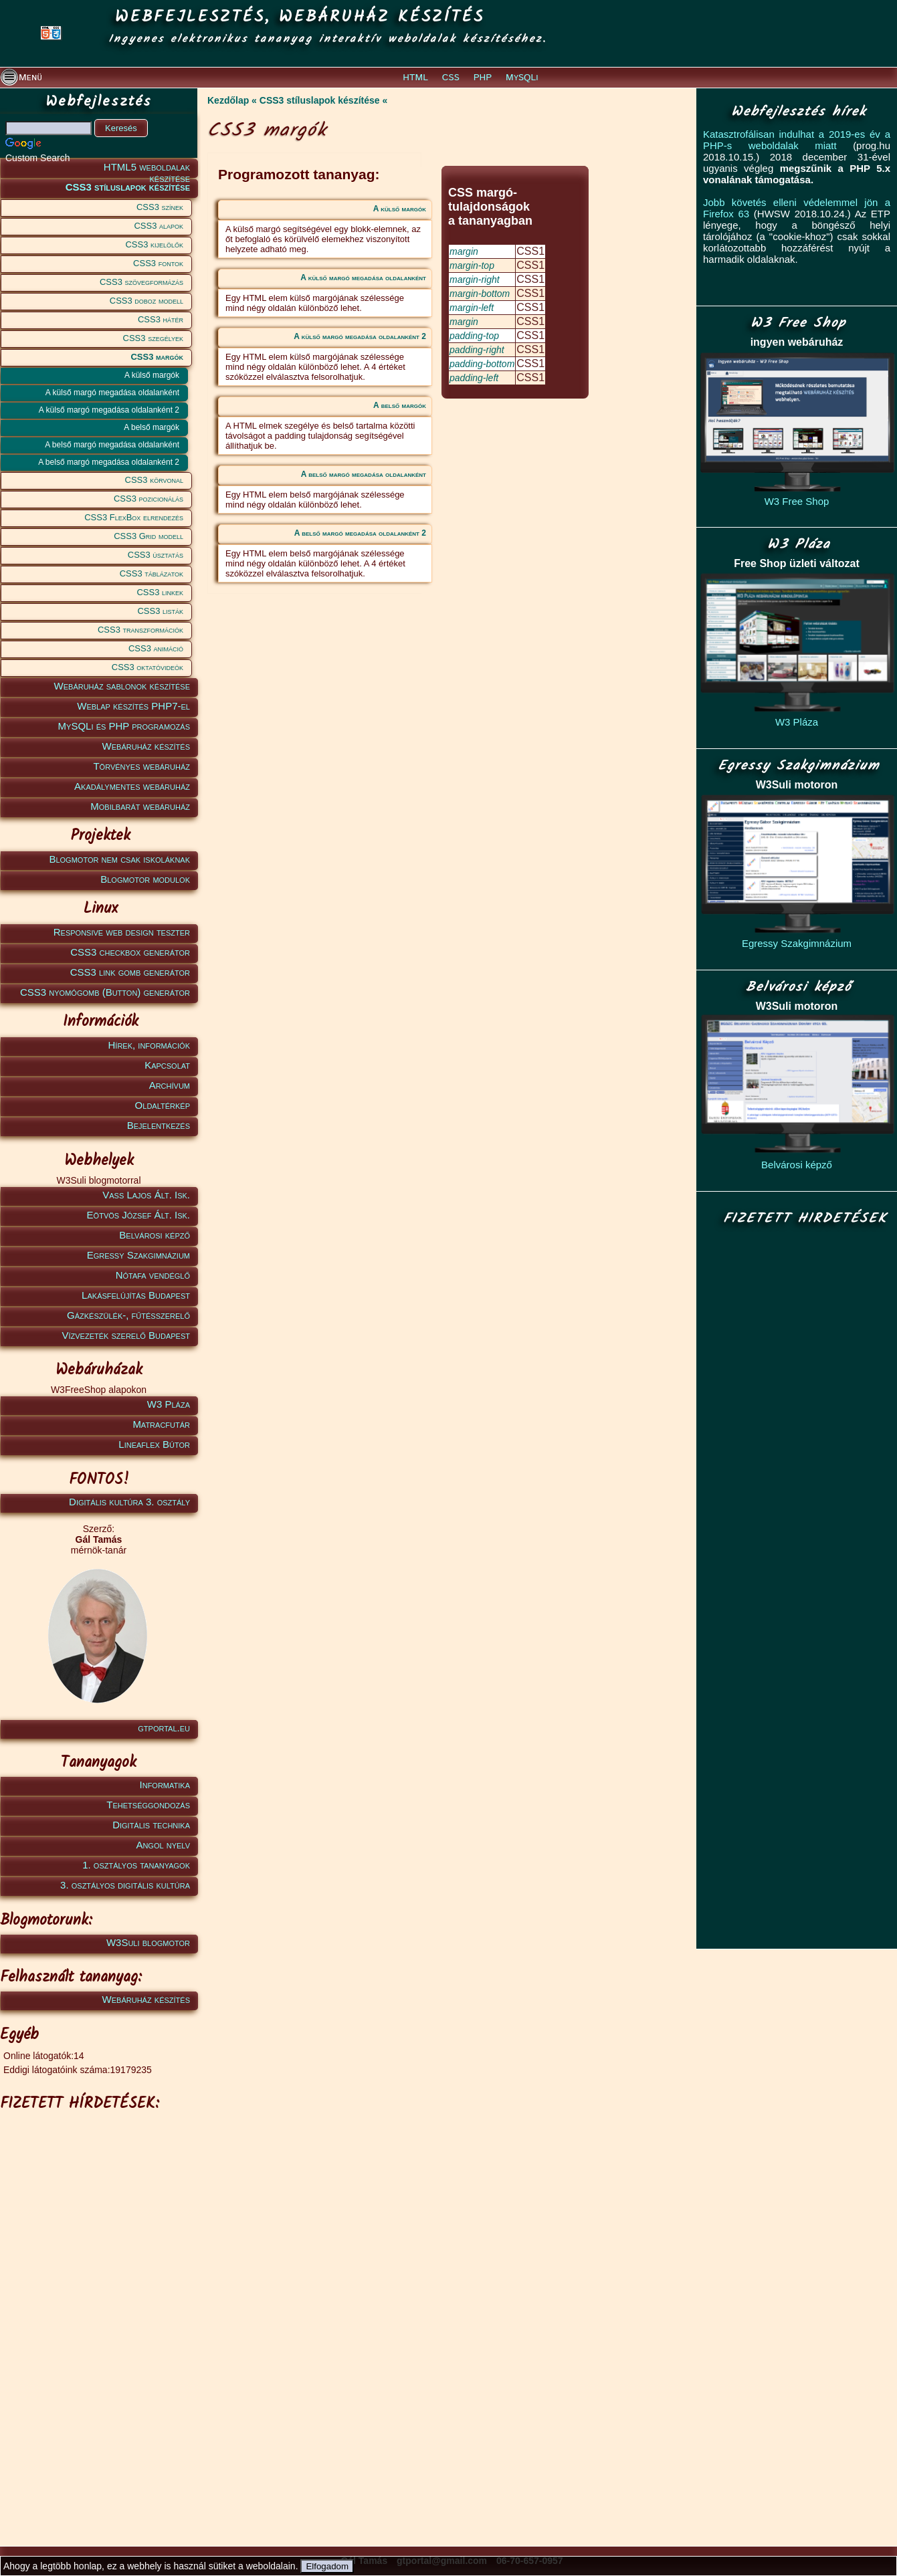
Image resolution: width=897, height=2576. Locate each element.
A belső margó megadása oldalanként (112, 444)
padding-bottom (482, 363)
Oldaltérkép (162, 1105)
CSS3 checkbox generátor (130, 952)
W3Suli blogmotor (148, 1942)
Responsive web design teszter (122, 932)
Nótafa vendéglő (153, 1275)
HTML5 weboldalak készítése (147, 169)
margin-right (475, 279)
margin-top (472, 265)
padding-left (474, 377)
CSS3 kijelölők (154, 244)
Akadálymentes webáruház (132, 786)
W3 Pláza (168, 1404)
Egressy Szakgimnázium (138, 1255)
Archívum (169, 1085)
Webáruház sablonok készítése (122, 685)
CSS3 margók (156, 357)
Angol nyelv (163, 1844)
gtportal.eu (164, 1727)
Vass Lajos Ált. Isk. (146, 1194)
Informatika (165, 1784)
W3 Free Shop (797, 501)
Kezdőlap (228, 100)
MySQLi (522, 77)
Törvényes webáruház (141, 766)
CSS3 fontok (158, 263)
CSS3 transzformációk (140, 630)
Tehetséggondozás (148, 1804)
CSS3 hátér (160, 319)
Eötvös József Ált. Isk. (138, 1214)
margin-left (472, 307)
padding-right (477, 349)
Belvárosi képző (154, 1235)
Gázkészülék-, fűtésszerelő (128, 1315)
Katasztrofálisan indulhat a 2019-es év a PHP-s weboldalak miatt (796, 139)
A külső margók (151, 375)
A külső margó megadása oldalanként (112, 392)
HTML (415, 77)
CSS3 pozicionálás (148, 499)
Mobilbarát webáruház (140, 806)
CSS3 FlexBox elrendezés (133, 517)
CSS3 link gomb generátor (130, 972)
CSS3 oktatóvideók (147, 667)
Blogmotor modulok (145, 879)
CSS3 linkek (159, 592)
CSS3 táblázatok (151, 573)
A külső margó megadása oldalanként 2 (109, 410)
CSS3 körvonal (154, 480)
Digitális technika (151, 1824)
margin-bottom (480, 293)
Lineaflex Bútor (154, 1444)
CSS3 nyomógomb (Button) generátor (105, 992)
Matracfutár (161, 1424)
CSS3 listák (160, 611)
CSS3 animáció (155, 648)
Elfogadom (327, 2566)
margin (464, 251)
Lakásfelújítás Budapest (136, 1295)
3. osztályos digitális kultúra (125, 1885)
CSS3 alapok (158, 226)
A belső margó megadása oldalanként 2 (108, 462)
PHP (483, 77)
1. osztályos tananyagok (136, 1864)
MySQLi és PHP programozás (124, 726)
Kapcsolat (167, 1065)
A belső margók (151, 427)
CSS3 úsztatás (155, 555)
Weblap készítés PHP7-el (133, 706)
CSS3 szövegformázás (141, 282)
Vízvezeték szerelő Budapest (126, 1335)
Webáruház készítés (146, 746)
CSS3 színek (159, 207)
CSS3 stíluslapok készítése (128, 187)
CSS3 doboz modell (146, 301)
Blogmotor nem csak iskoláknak (119, 859)
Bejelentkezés (158, 1125)
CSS (451, 77)
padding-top (474, 335)
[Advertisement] (96, 2318)
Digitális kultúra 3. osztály (129, 1501)
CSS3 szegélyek (153, 338)
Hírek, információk (149, 1045)
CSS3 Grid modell (148, 536)
